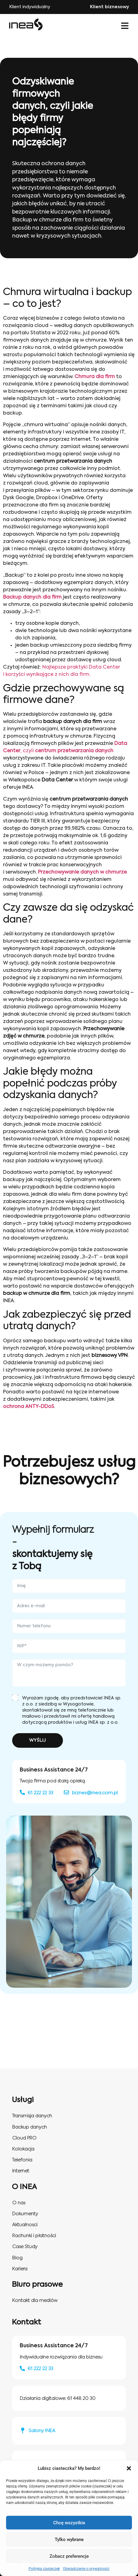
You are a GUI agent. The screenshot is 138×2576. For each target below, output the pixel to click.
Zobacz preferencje (69, 2556)
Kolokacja (23, 2149)
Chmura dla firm (94, 376)
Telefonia (22, 2160)
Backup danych (29, 2127)
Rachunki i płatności (34, 2236)
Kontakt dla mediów (34, 2300)
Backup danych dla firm (32, 597)
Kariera (19, 2269)
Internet (20, 2171)
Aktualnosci (24, 2225)
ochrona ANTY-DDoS (28, 1406)
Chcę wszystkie (69, 2523)
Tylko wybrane (69, 2539)
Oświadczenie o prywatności (86, 2569)
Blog (17, 2258)
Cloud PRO (24, 2138)
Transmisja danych (32, 2116)
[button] (129, 2468)
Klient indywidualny (29, 7)
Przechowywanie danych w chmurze (82, 872)
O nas (18, 2203)
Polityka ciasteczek (44, 2569)
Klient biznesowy (109, 7)
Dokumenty (25, 2214)
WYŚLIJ (37, 1740)
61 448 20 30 (81, 2398)
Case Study (24, 2246)
